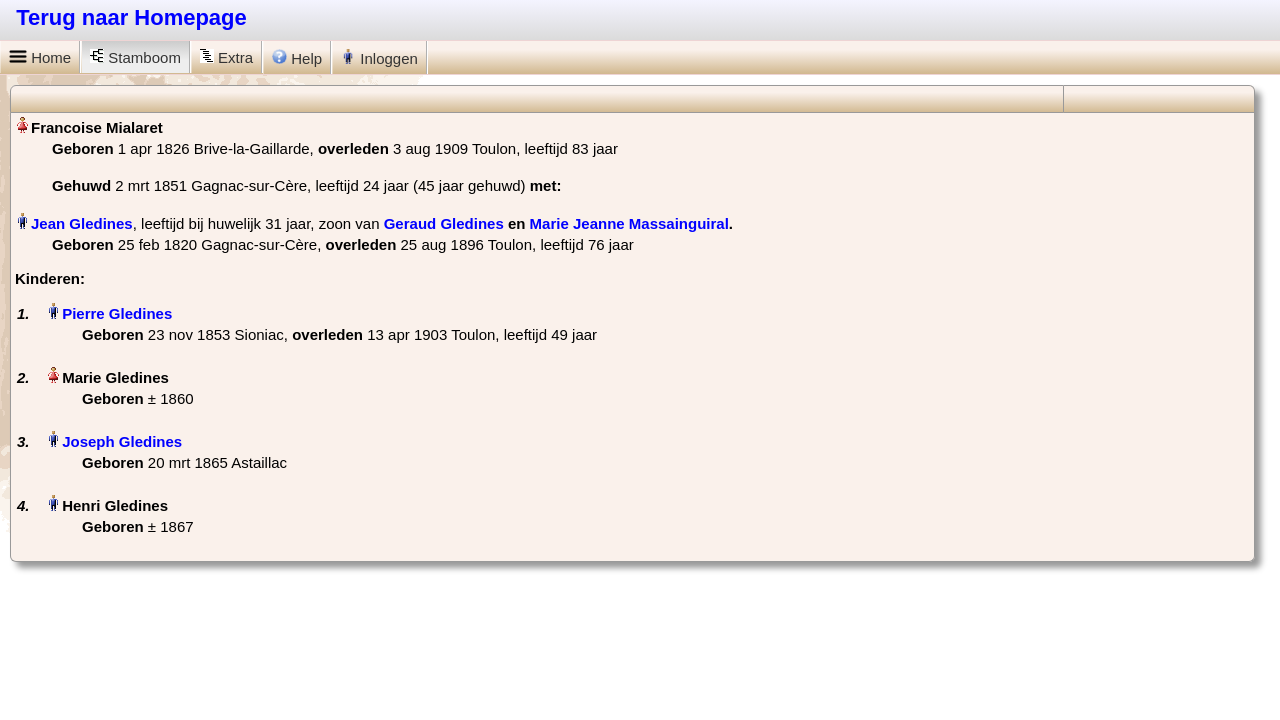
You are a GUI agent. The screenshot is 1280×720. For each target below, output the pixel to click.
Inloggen (379, 58)
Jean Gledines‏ (82, 223)
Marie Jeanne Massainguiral (629, 223)
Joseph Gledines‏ (122, 441)
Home (40, 57)
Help (297, 58)
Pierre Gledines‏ (117, 313)
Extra (226, 57)
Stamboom (135, 57)
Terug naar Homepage (131, 17)
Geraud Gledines (444, 223)
